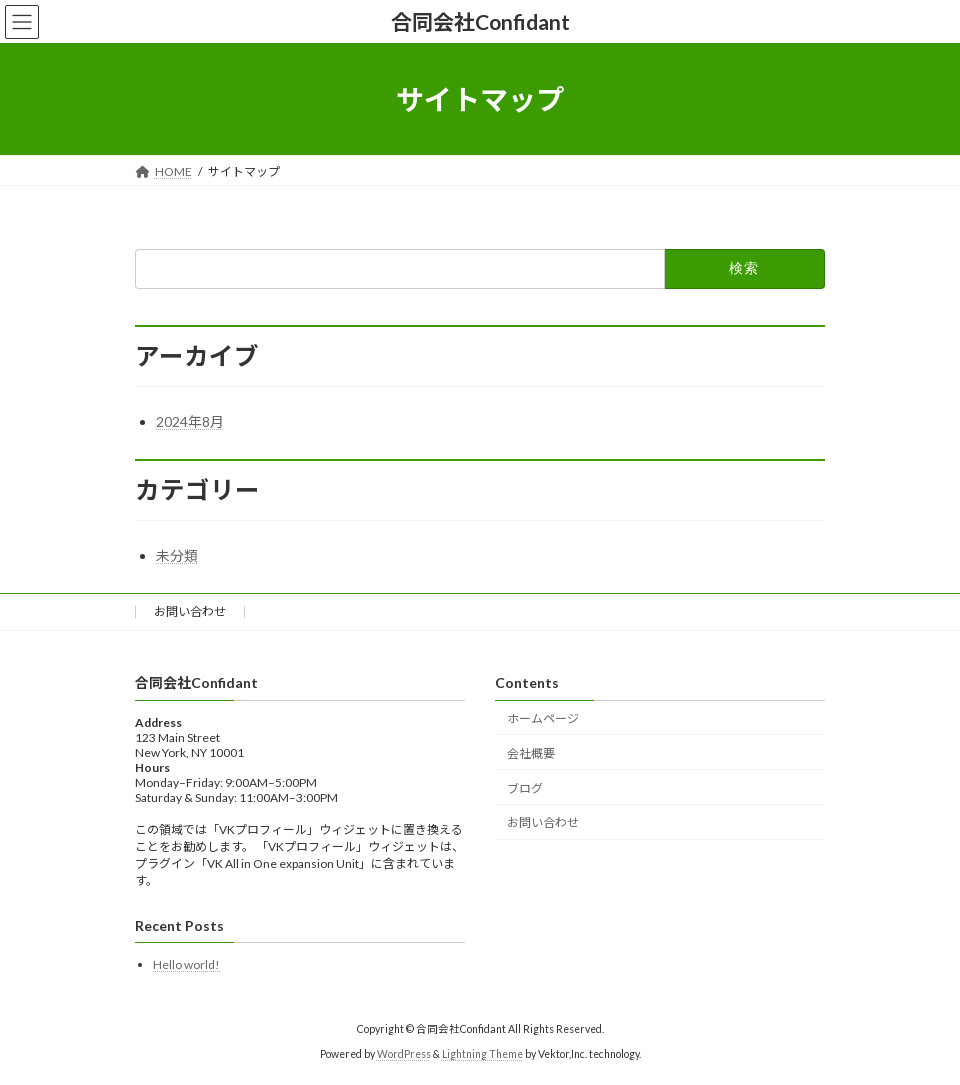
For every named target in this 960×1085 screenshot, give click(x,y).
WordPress (404, 1054)
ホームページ (543, 718)
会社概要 (531, 753)
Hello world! (186, 965)
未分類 (177, 555)
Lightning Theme (482, 1054)
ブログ (525, 788)
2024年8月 (190, 421)
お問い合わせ (190, 611)
